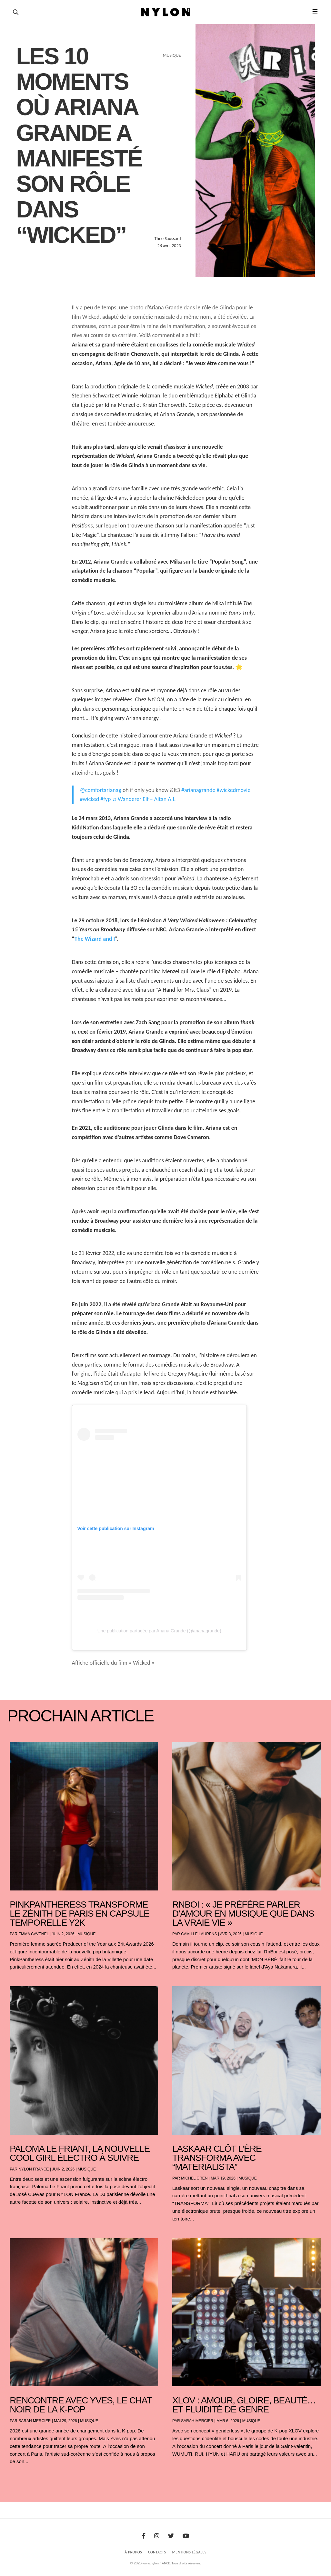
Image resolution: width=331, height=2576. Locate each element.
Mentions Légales (189, 2552)
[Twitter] (171, 2536)
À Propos (133, 2552)
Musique (86, 1934)
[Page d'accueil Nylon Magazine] (165, 12)
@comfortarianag (100, 790)
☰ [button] (315, 12)
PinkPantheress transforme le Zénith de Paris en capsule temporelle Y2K (79, 1913)
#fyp (105, 799)
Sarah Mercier (34, 2421)
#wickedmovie (234, 790)
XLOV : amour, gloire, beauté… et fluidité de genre (244, 2404)
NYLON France (33, 2169)
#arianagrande (198, 790)
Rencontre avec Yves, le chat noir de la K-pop (81, 2404)
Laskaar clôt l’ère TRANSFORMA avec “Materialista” (217, 2158)
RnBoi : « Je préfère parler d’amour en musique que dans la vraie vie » (243, 1913)
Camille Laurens (199, 1934)
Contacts (157, 2552)
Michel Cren (194, 2178)
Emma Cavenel (33, 1934)
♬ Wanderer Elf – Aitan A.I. (144, 799)
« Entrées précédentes (22, 2478)
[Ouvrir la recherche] (16, 12)
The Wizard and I (95, 938)
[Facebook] (143, 2536)
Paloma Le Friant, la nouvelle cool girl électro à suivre (80, 2153)
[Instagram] (156, 2536)
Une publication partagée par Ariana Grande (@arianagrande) (159, 1630)
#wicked (89, 799)
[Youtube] (186, 2536)
